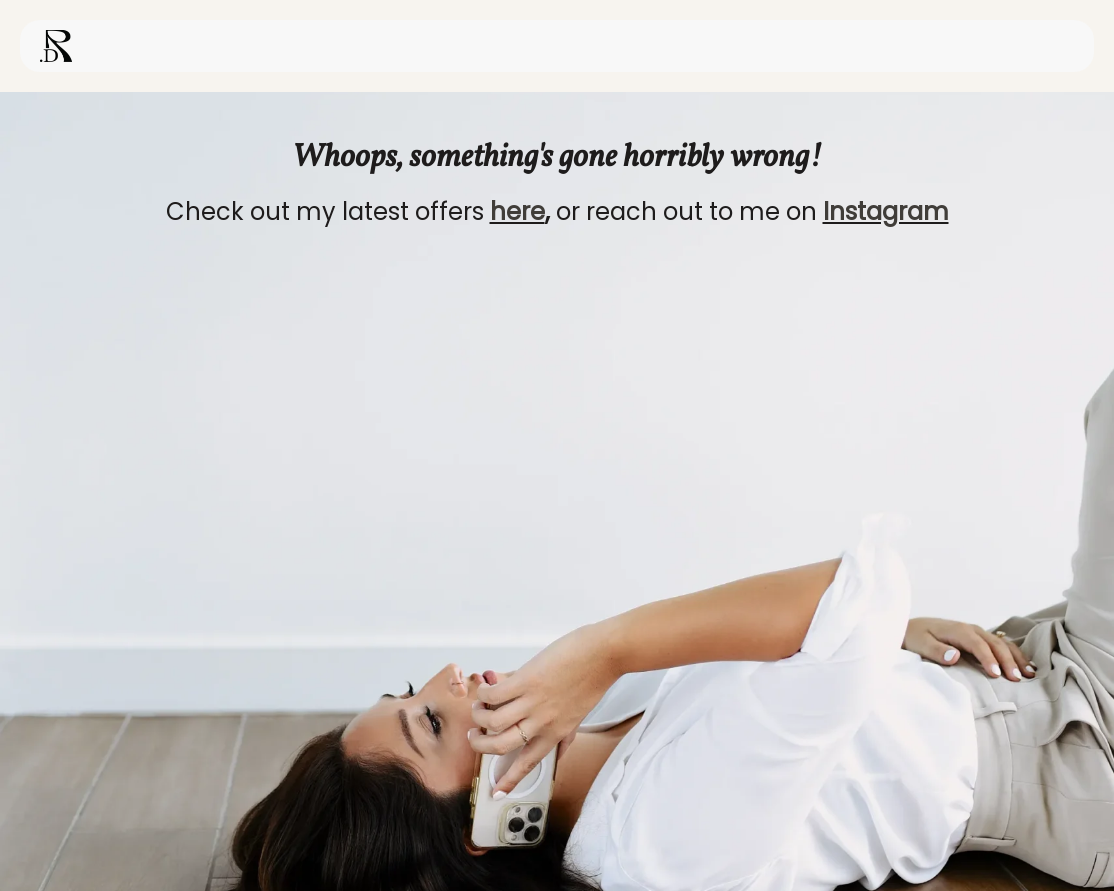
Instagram (886, 211)
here (517, 211)
